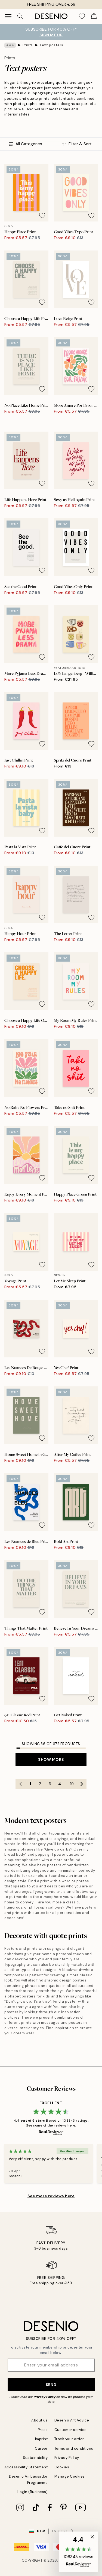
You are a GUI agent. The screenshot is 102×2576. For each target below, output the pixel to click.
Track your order (69, 2439)
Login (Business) (32, 2492)
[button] (78, 2552)
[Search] (20, 16)
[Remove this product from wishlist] (42, 215)
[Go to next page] (81, 1784)
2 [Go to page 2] (40, 1784)
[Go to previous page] (20, 1784)
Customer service (70, 2429)
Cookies (61, 2467)
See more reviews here (51, 2195)
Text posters (51, 45)
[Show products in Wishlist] (82, 16)
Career (41, 2448)
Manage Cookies (69, 2476)
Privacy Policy (44, 2397)
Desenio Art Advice (71, 2420)
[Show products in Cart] (94, 16)
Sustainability (35, 2457)
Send (51, 2384)
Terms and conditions (73, 2448)
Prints (28, 45)
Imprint (41, 2439)
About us (39, 2420)
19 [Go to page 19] (72, 1784)
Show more (51, 1759)
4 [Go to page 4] (59, 1784)
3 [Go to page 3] (50, 1784)
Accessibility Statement (26, 2467)
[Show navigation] (8, 16)
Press (43, 2429)
